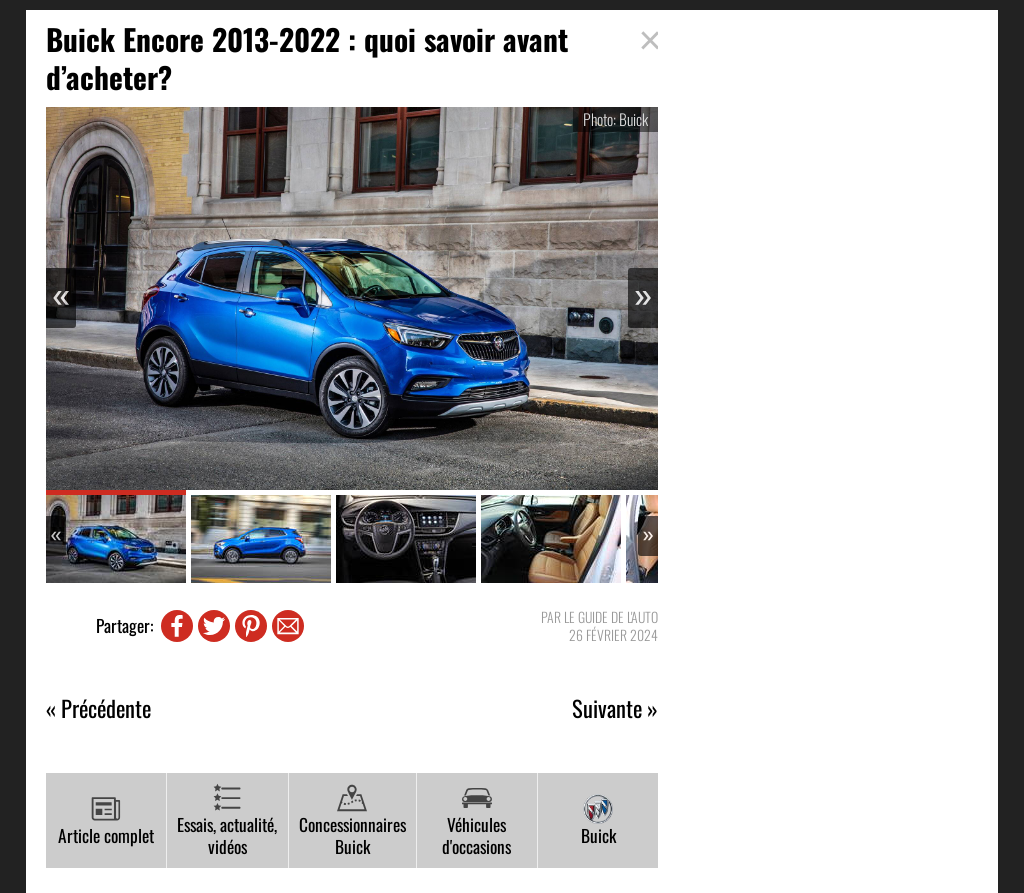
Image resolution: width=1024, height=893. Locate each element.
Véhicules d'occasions (476, 821)
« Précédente (98, 708)
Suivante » (615, 708)
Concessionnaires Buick (352, 821)
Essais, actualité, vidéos (227, 821)
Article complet (106, 821)
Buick (598, 821)
